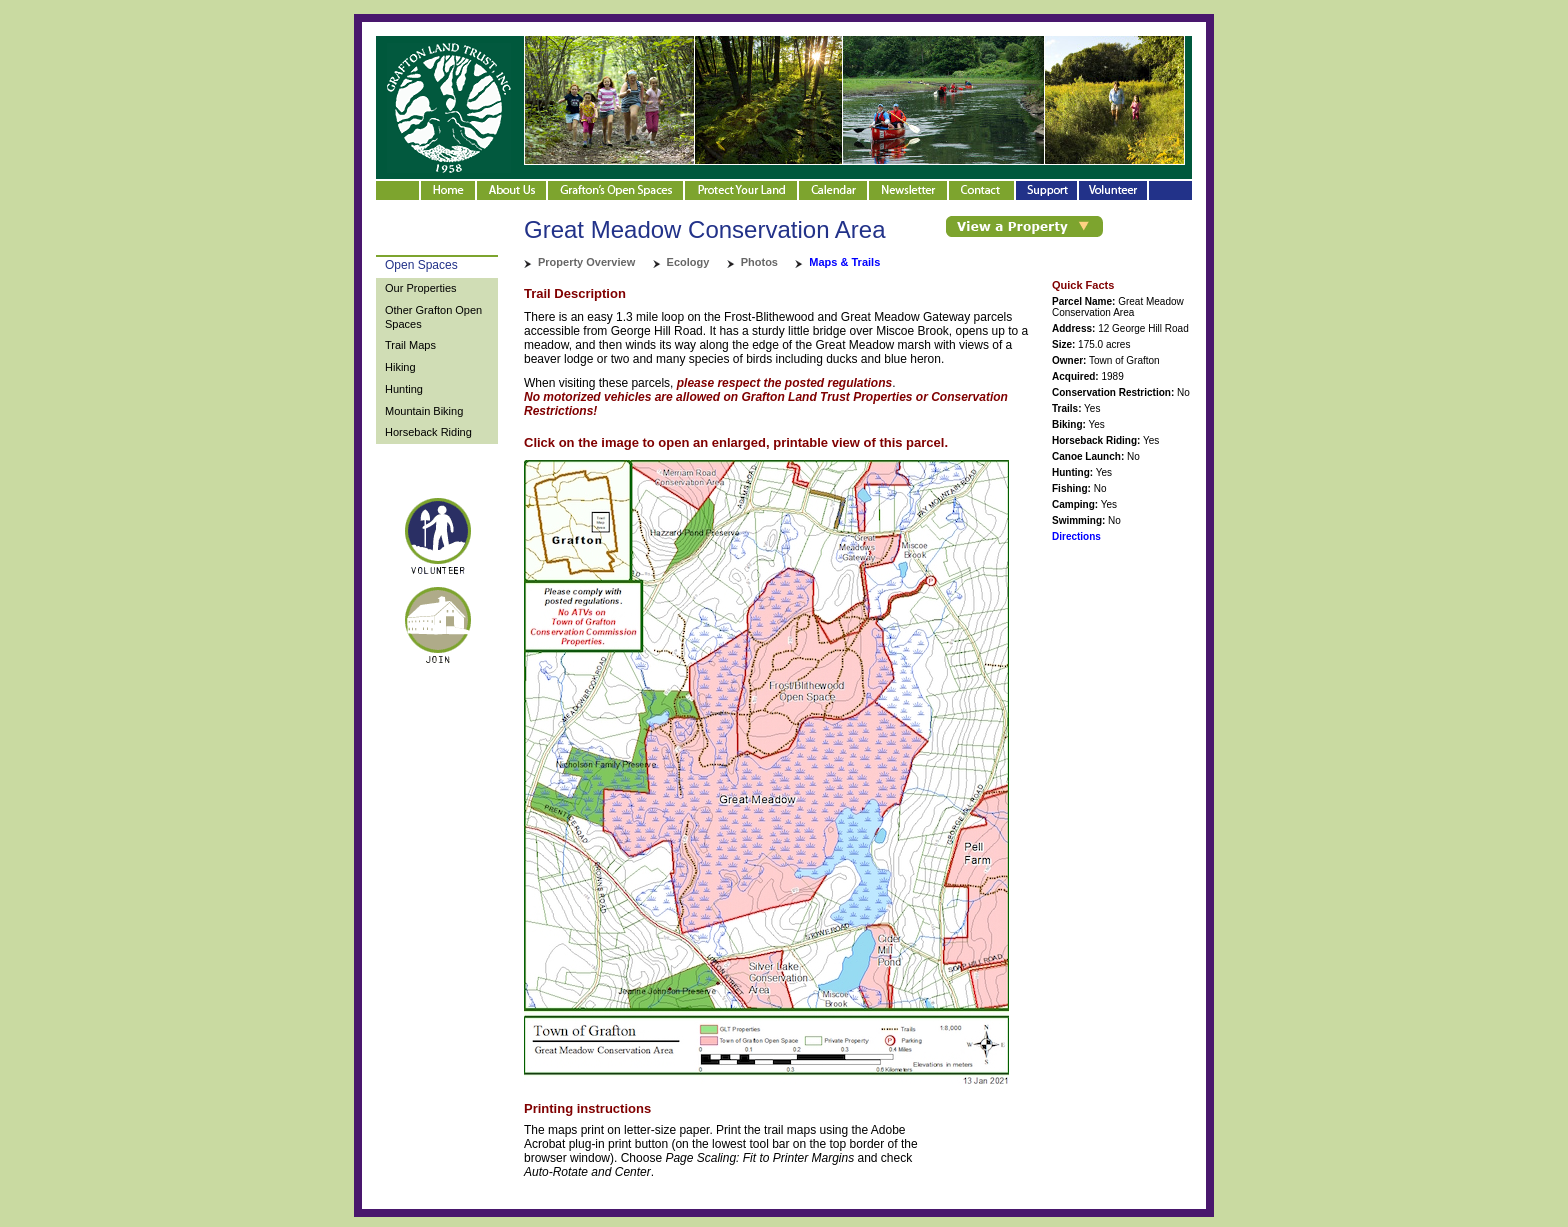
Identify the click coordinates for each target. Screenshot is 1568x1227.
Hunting (404, 389)
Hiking (400, 367)
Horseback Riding (428, 432)
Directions (1076, 536)
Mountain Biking (424, 411)
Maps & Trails (844, 262)
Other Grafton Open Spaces (433, 317)
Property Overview (586, 262)
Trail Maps (410, 345)
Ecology (688, 262)
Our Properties (421, 288)
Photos (759, 262)
